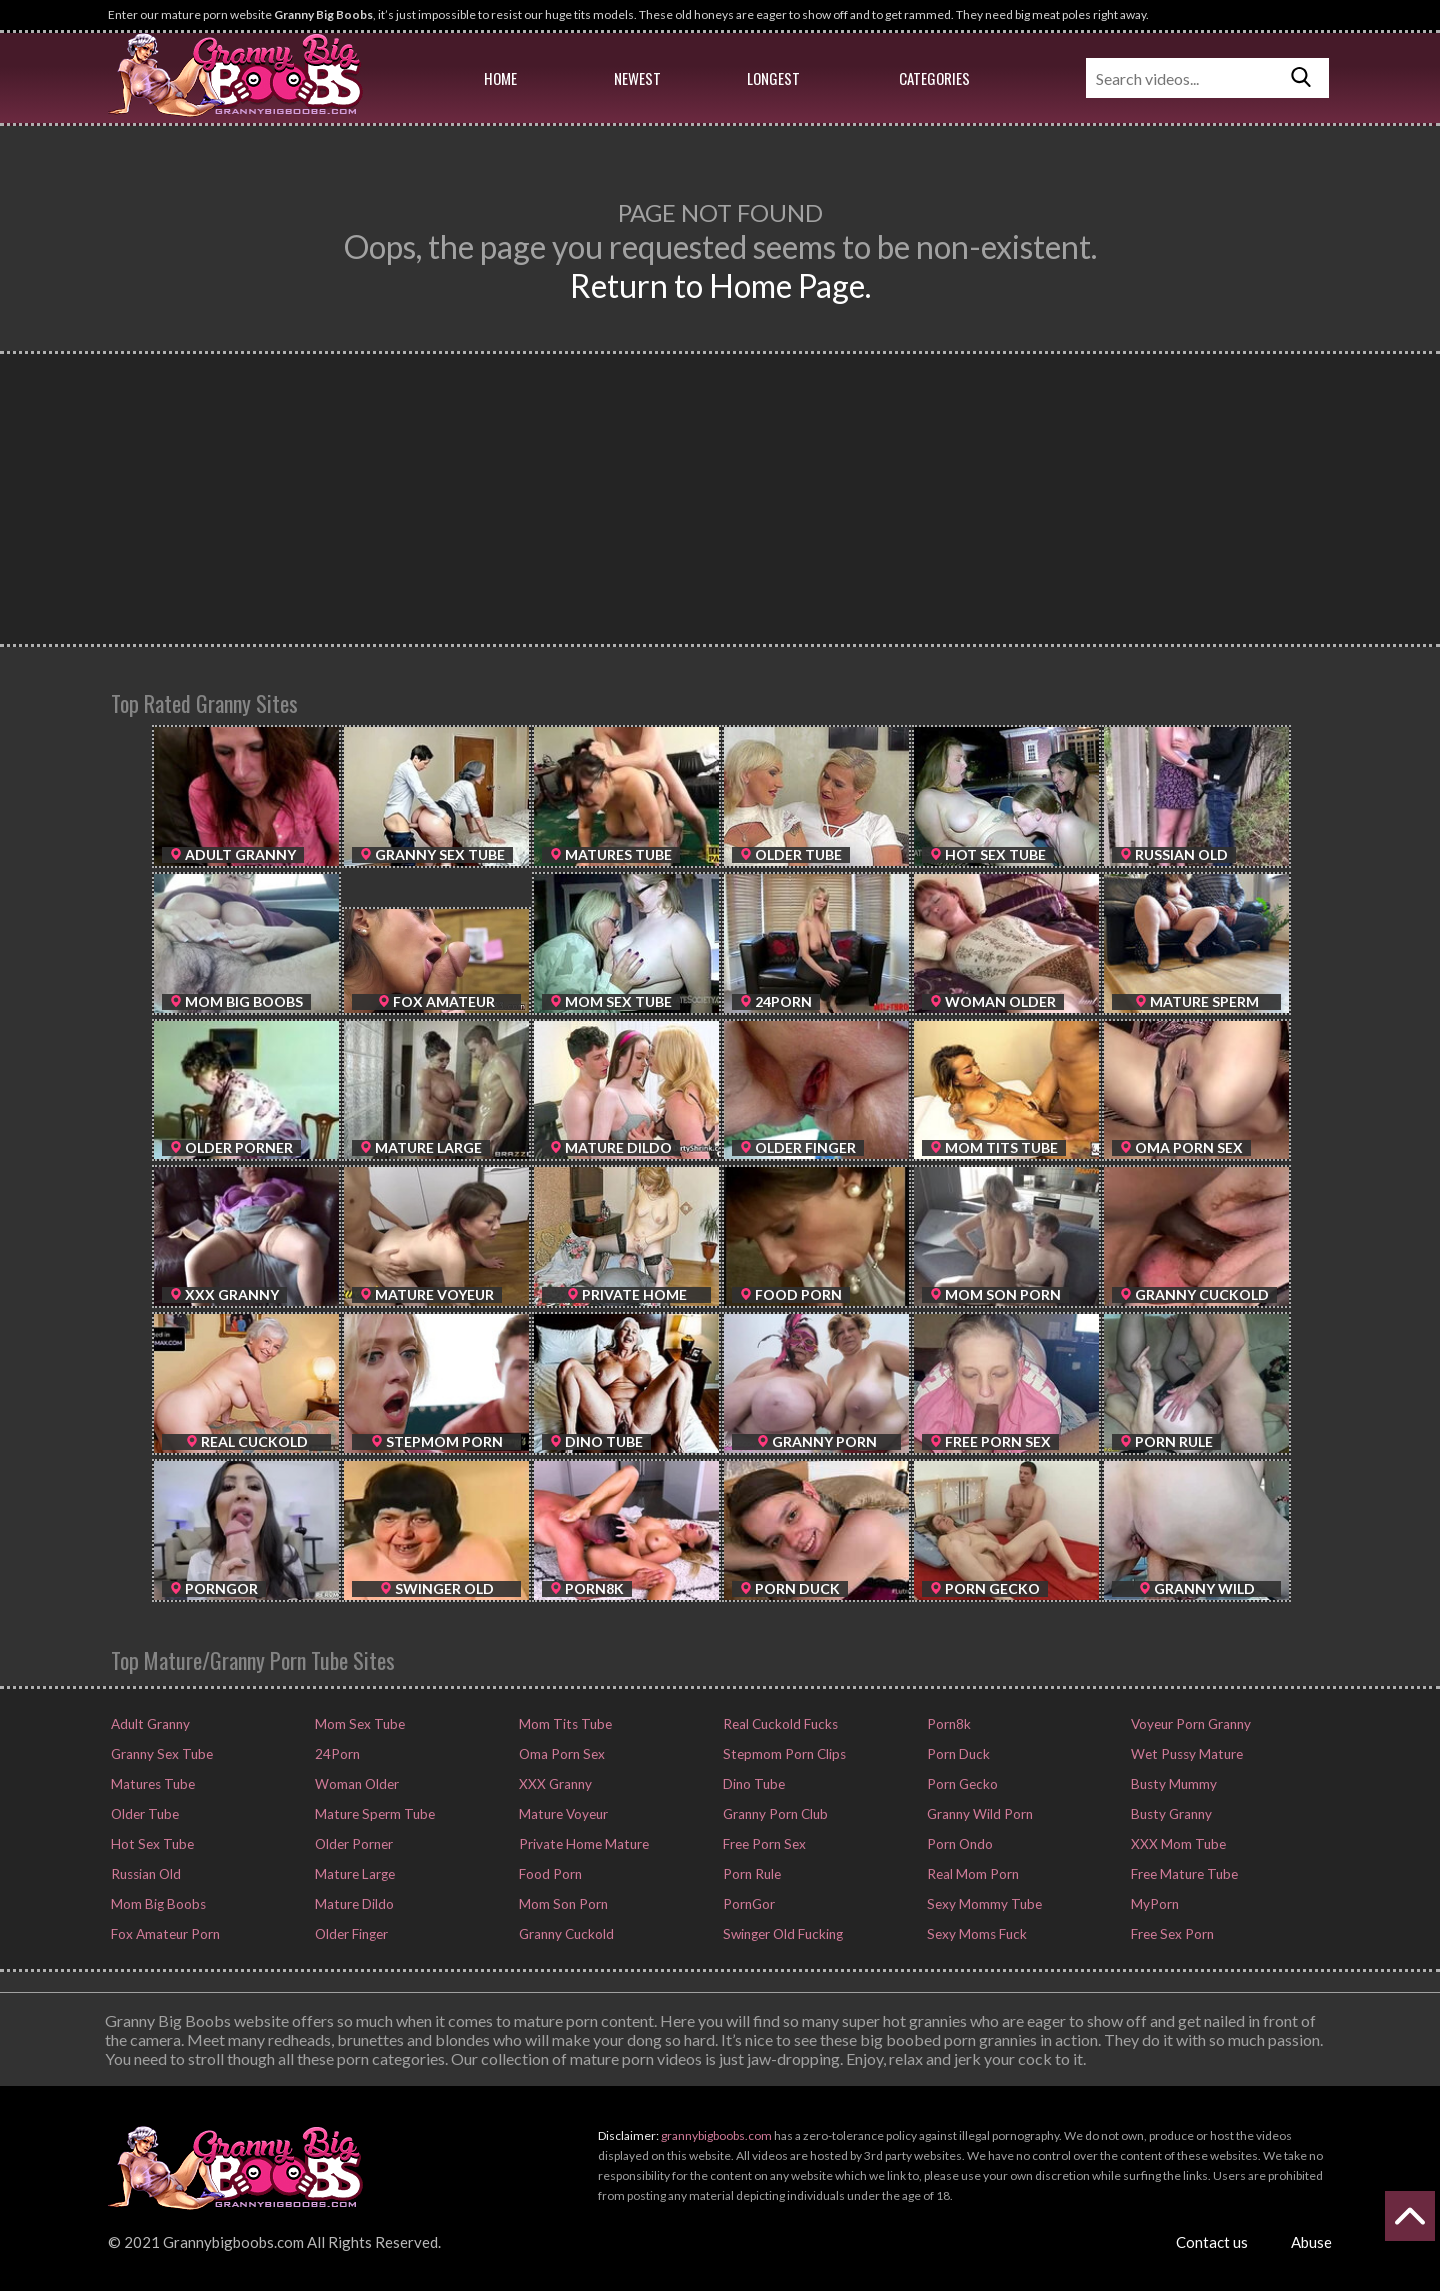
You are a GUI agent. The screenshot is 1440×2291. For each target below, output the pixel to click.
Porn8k (947, 1724)
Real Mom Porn (970, 1874)
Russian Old (144, 1874)
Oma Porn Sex (559, 1754)
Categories (934, 78)
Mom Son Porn (561, 1904)
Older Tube (143, 1814)
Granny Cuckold (564, 1934)
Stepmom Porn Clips (781, 1754)
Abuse (1311, 2242)
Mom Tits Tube (562, 1724)
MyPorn (1153, 1904)
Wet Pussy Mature (1183, 1754)
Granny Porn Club (773, 1814)
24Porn (335, 1754)
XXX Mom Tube (1175, 1844)
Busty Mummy (1171, 1784)
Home (500, 78)
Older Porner (352, 1844)
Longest (773, 78)
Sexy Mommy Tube (982, 1904)
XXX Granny (552, 1784)
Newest (637, 78)
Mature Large (352, 1874)
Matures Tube (150, 1784)
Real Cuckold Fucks (777, 1724)
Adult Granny (148, 1724)
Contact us (1212, 2242)
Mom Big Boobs (156, 1904)
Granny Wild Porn (977, 1814)
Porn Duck (956, 1754)
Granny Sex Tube (159, 1754)
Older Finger (350, 1934)
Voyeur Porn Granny (1189, 1724)
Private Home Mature (580, 1844)
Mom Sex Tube (357, 1724)
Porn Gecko (960, 1784)
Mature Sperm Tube (372, 1814)
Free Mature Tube (1182, 1874)
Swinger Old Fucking (780, 1934)
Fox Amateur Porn (163, 1934)
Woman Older (355, 1784)
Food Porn (548, 1874)
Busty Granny (1169, 1814)
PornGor (747, 1904)
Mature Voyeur (561, 1814)
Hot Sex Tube (149, 1844)
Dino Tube (752, 1784)
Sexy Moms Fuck (974, 1934)
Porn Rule (749, 1874)
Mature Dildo (352, 1904)
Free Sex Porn (1170, 1934)
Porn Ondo (958, 1844)
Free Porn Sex (762, 1844)
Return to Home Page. (720, 285)
